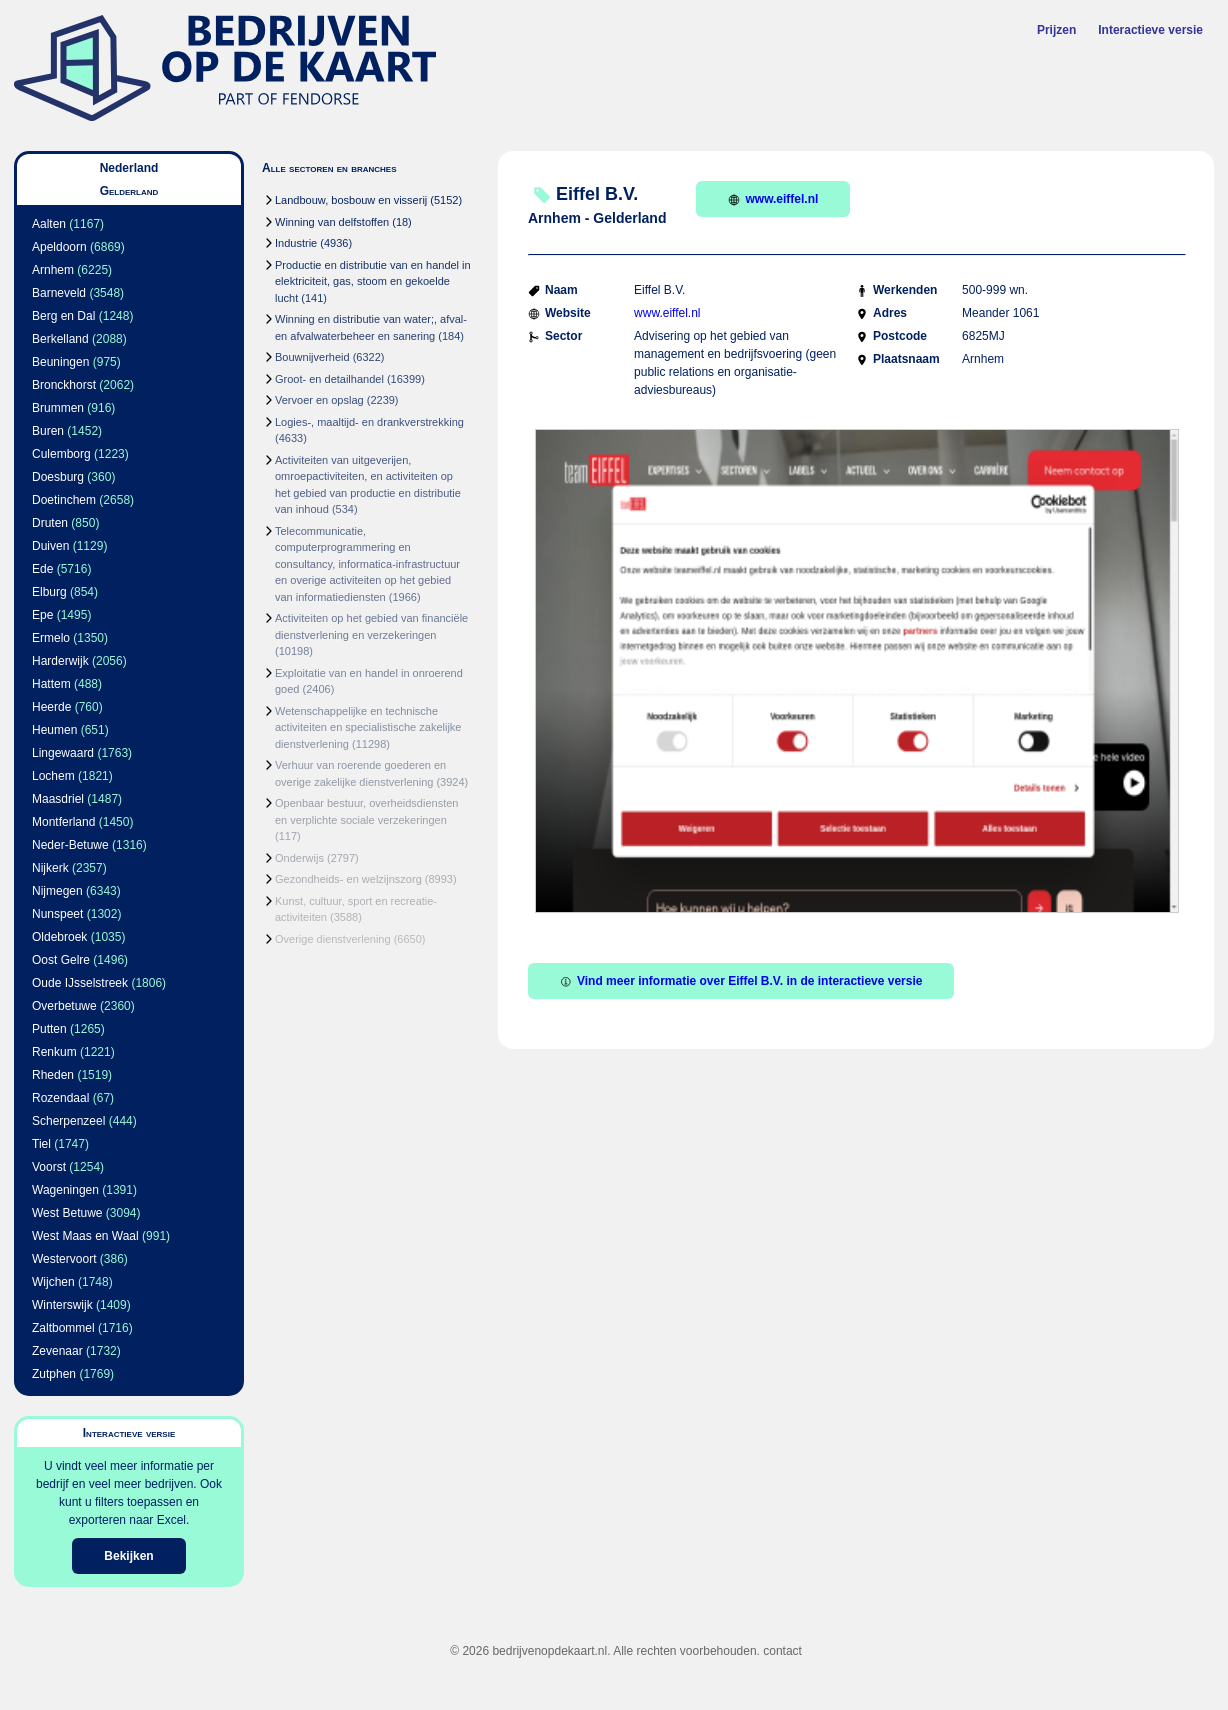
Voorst (49, 1167)
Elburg (49, 592)
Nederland (129, 168)
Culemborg (61, 454)
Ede (42, 569)
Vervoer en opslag (319, 400)
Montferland (63, 822)
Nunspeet (57, 914)
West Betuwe (67, 1213)
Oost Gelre (61, 960)
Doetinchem (64, 500)
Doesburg (58, 477)
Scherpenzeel (68, 1121)
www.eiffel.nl (773, 199)
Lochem (53, 776)
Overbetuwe (64, 1006)
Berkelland (60, 339)
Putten (49, 1029)
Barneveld (59, 293)
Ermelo (51, 638)
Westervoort (64, 1259)
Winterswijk (62, 1305)
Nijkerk (50, 868)
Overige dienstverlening (333, 939)
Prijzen (1056, 30)
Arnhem (53, 270)
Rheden (53, 1075)
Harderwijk (60, 661)
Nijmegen (57, 891)
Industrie (296, 243)
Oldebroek (59, 937)
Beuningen (60, 362)
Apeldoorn (59, 247)
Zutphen (54, 1374)
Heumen (54, 730)
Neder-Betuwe (70, 845)
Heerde (51, 707)
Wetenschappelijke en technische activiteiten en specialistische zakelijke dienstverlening (368, 727)
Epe (42, 615)
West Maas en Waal (85, 1236)
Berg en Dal (63, 316)
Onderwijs (299, 858)
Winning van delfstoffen (332, 222)
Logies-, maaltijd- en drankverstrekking (369, 422)
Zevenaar (57, 1351)
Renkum (54, 1052)
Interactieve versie (1150, 30)
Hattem (51, 684)
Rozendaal (60, 1098)
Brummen (58, 408)
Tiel (41, 1144)
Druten (50, 523)
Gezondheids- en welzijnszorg (348, 879)
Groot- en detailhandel (329, 379)
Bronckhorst (64, 385)
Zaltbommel (63, 1328)
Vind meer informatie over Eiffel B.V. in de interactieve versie (741, 981)
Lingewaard (63, 753)
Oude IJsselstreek (80, 983)
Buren (48, 431)
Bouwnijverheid (312, 357)
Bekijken (128, 1556)
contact (782, 1651)
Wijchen (53, 1282)
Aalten (49, 224)
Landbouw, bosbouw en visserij (351, 200)
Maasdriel (58, 799)
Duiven (50, 546)
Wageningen (65, 1190)
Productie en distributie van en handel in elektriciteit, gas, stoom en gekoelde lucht (373, 281)
